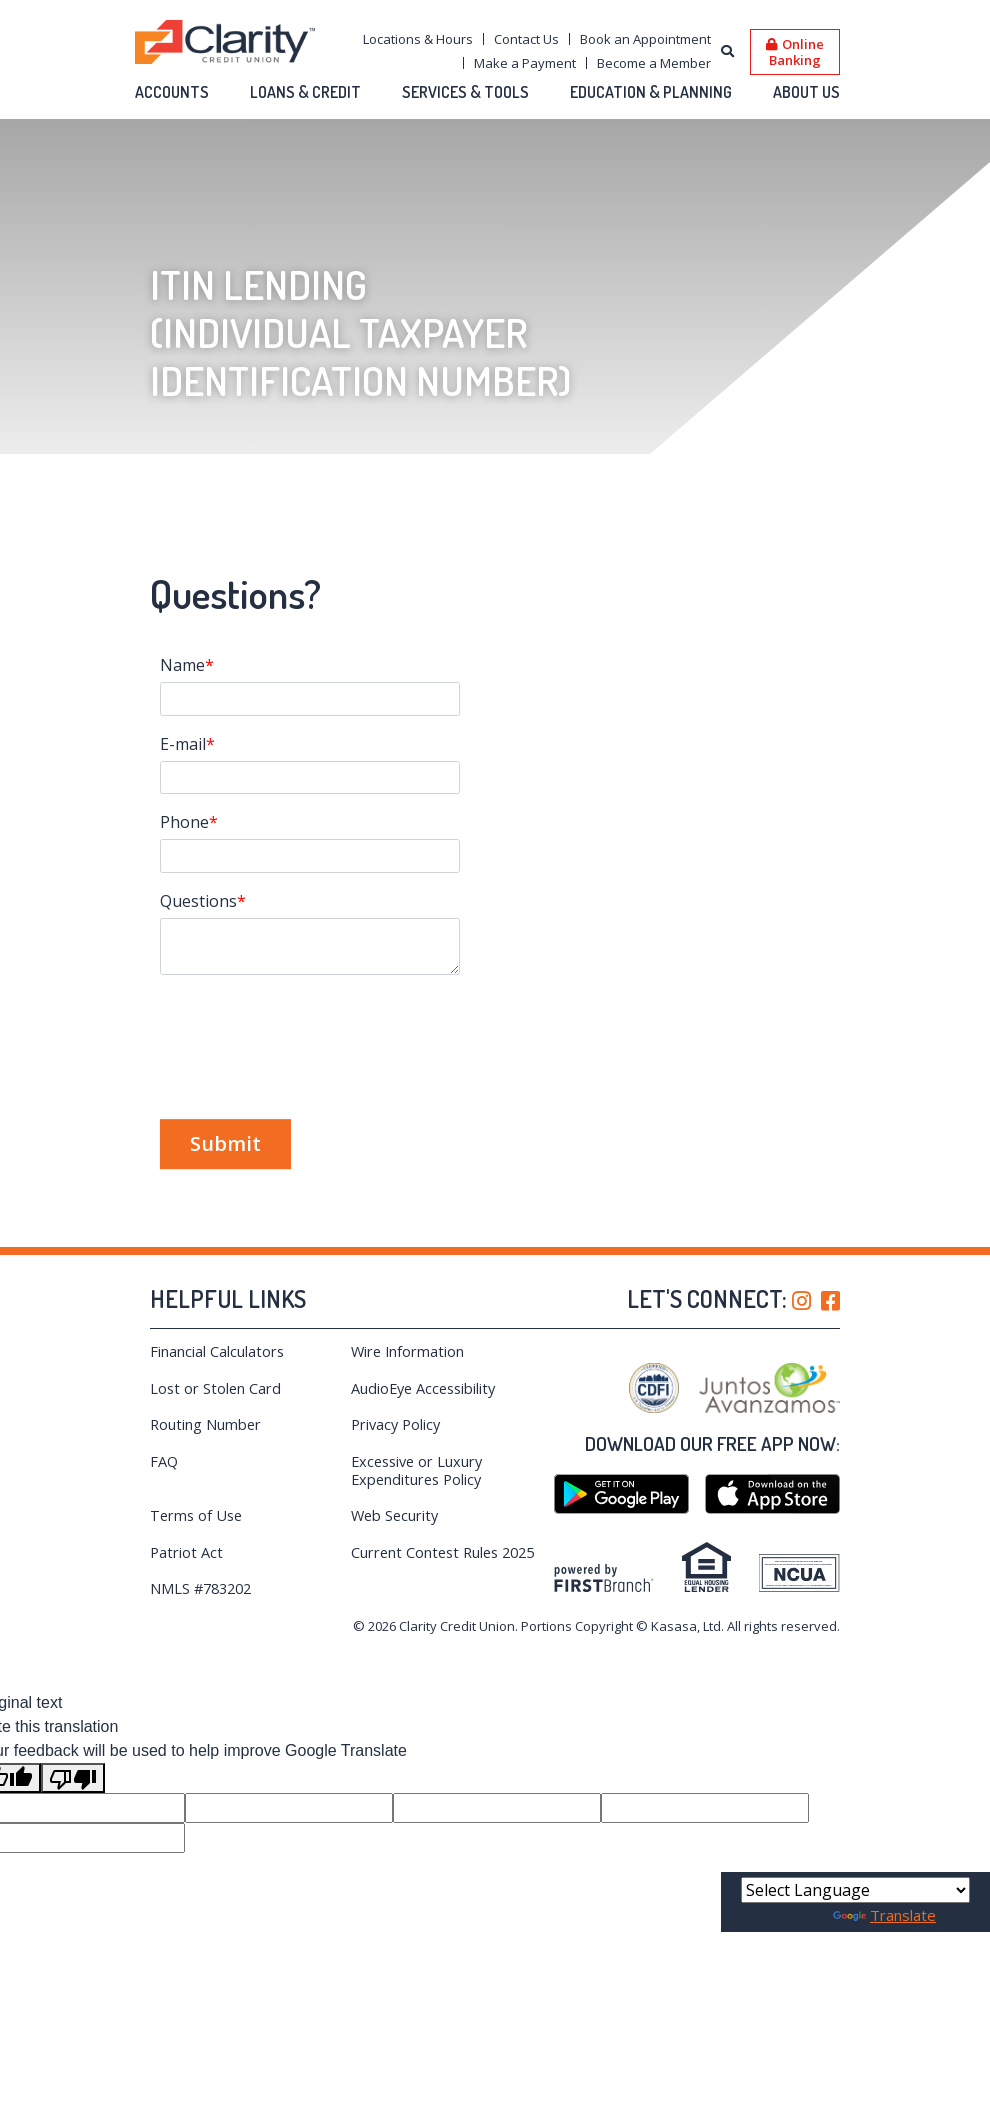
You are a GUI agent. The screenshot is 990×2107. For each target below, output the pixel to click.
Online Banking (796, 51)
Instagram (801, 1301)
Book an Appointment (645, 39)
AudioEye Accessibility (426, 1388)
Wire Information (409, 1351)
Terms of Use (198, 1515)
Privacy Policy (398, 1424)
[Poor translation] (73, 1778)
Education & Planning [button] (651, 92)
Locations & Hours (418, 39)
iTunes (772, 1494)
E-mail (183, 744)
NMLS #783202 (204, 1588)
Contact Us (526, 39)
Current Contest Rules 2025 (447, 1552)
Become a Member (654, 63)
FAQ (164, 1461)
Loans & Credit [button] (305, 92)
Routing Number (206, 1424)
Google (621, 1494)
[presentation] (312, 1036)
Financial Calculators (217, 1351)
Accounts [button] (172, 92)
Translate (888, 1915)
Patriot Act (187, 1552)
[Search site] (727, 52)
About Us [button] (806, 92)
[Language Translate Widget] (855, 1890)
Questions (198, 901)
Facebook (830, 1301)
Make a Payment (525, 63)
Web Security (396, 1515)
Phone (184, 822)
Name (182, 665)
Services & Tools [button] (465, 92)
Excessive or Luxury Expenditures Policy (420, 1470)
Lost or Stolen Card (216, 1388)
